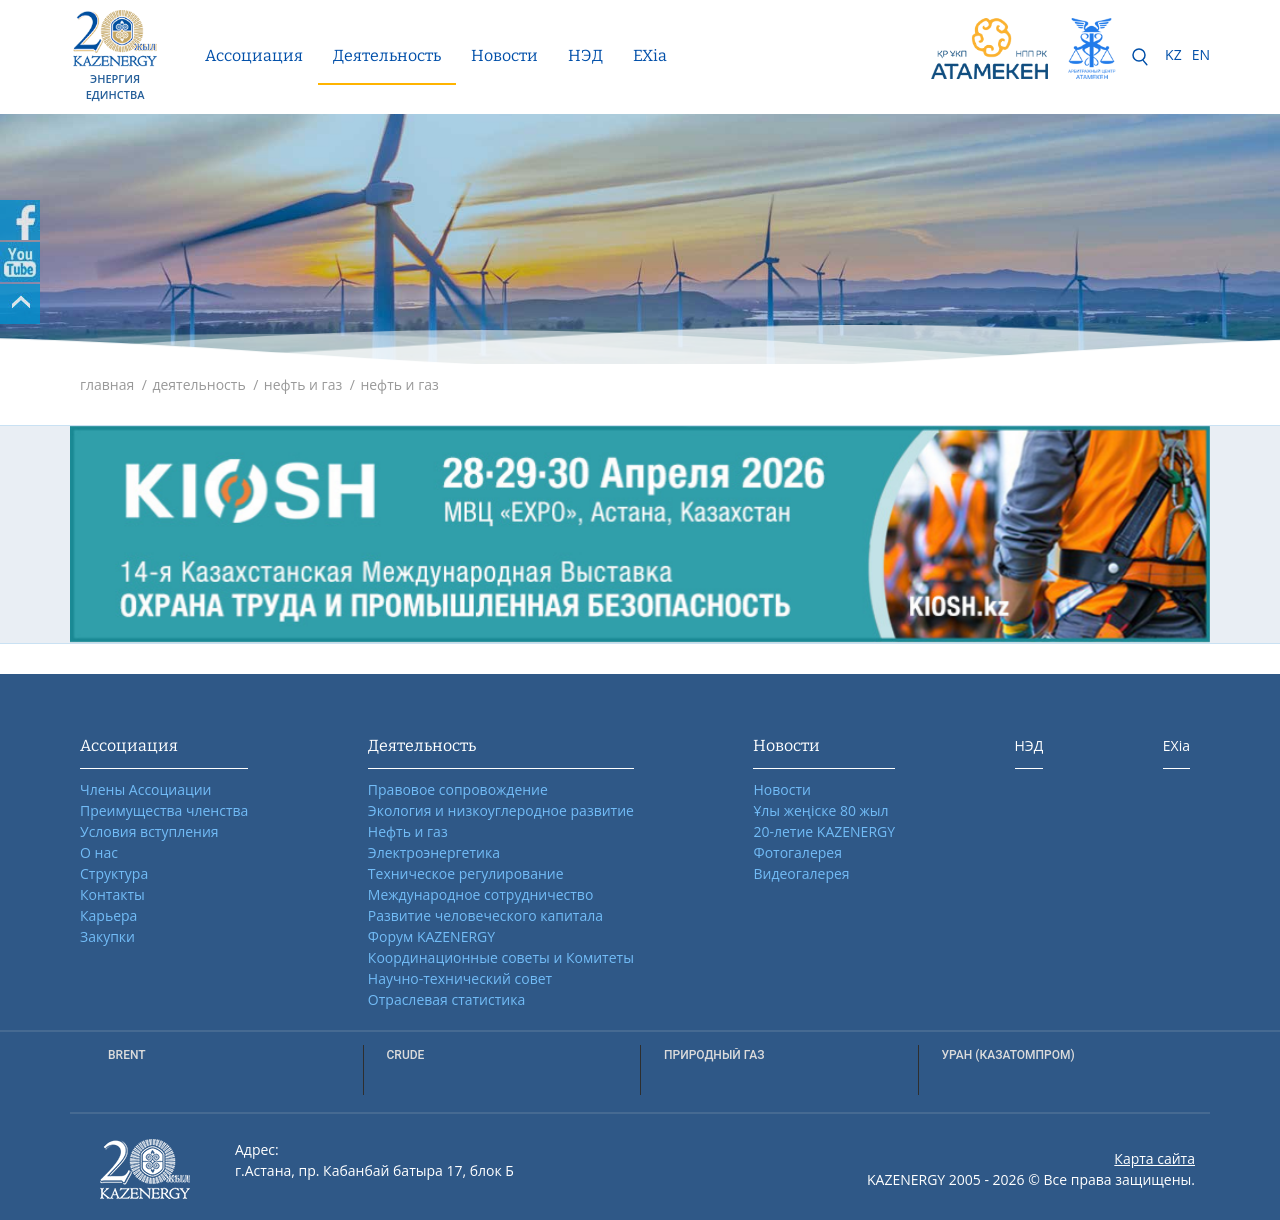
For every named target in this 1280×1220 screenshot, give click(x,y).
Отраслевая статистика (446, 999)
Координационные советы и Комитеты (501, 957)
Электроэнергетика (434, 852)
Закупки (107, 936)
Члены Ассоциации (146, 789)
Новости (504, 55)
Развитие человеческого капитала (485, 915)
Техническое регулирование (466, 873)
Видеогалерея (801, 873)
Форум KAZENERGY (431, 936)
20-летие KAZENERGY (824, 831)
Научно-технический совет (460, 978)
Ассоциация (254, 55)
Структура (114, 873)
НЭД (585, 55)
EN (1201, 54)
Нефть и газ (408, 831)
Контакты (112, 894)
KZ (1173, 54)
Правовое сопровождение (458, 789)
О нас (99, 852)
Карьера (108, 915)
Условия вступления (149, 831)
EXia (650, 55)
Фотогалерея (797, 852)
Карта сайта (1154, 1158)
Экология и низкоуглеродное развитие (501, 810)
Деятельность (387, 55)
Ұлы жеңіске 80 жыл (820, 810)
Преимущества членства (164, 810)
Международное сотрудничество (480, 894)
